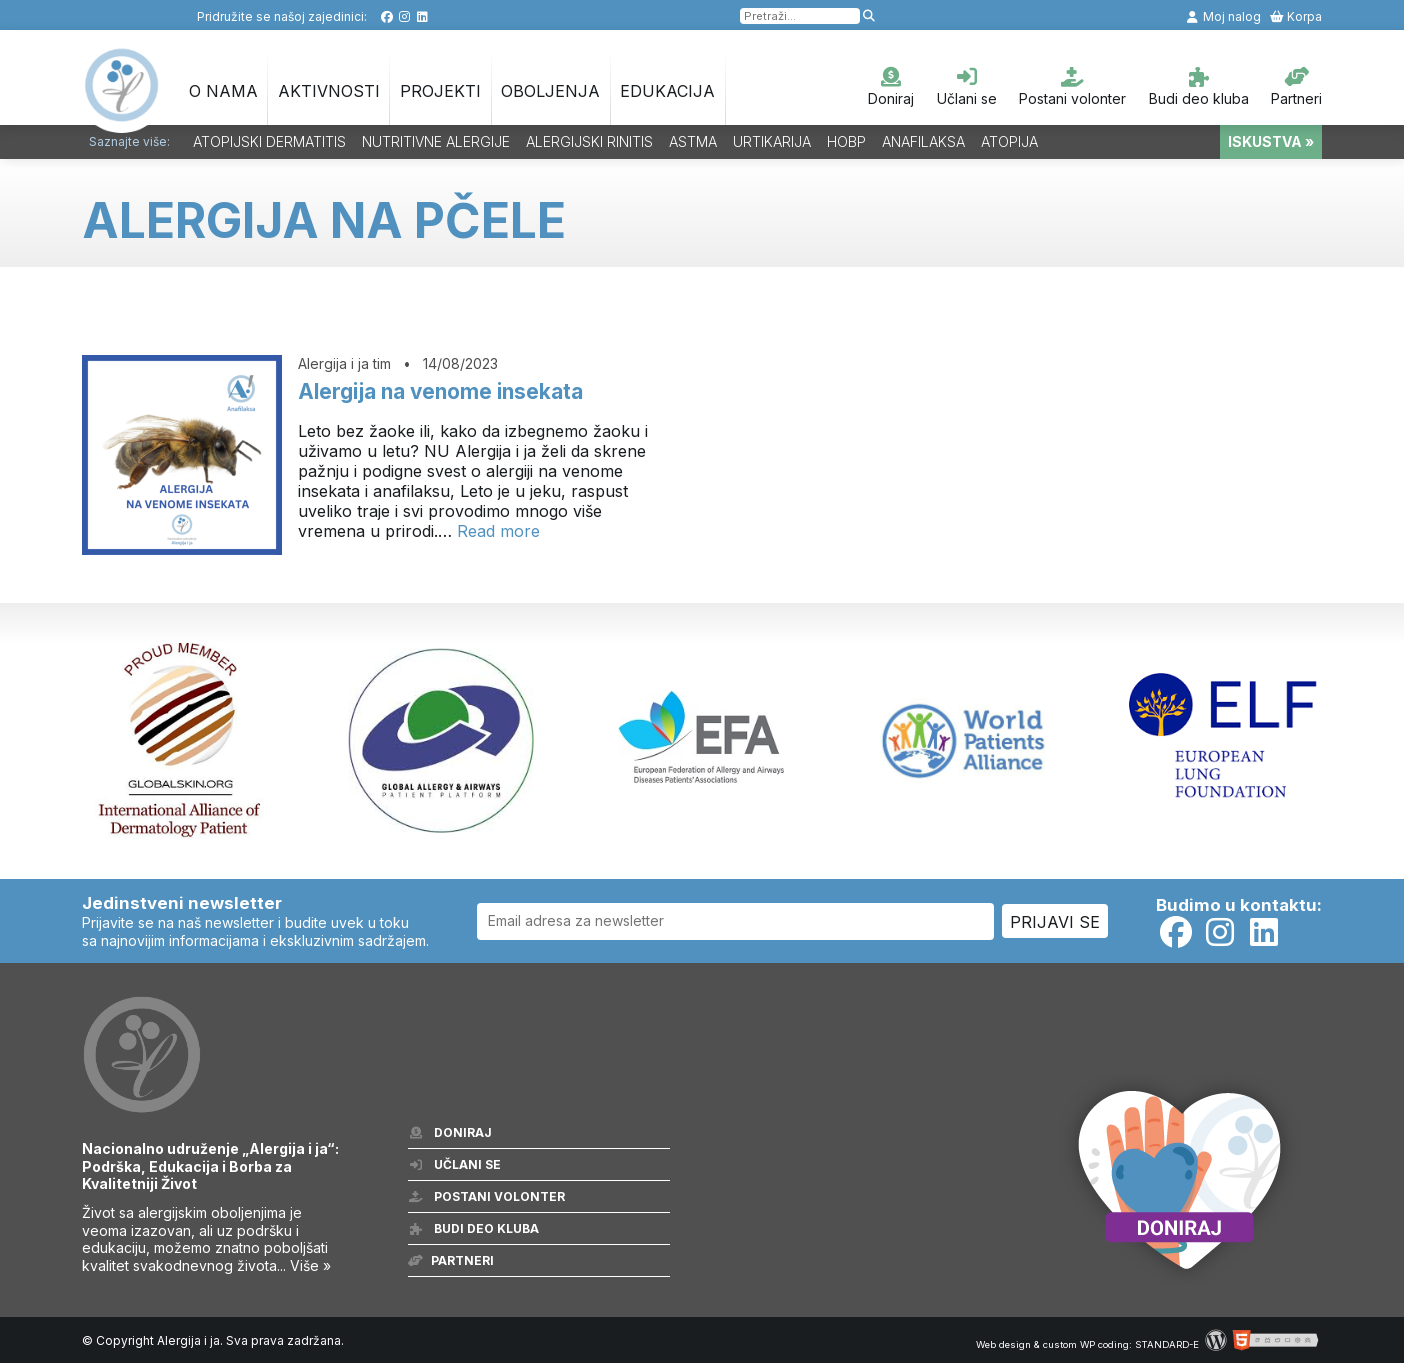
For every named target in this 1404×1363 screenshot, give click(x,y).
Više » (310, 1265)
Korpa (1295, 16)
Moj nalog (1223, 16)
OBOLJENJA (550, 91)
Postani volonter (1072, 87)
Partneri (1296, 87)
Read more (498, 531)
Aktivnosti (329, 91)
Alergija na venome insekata (440, 391)
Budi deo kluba (1199, 87)
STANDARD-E (1167, 1344)
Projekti (440, 91)
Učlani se (967, 87)
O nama (223, 91)
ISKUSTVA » (1271, 141)
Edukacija (667, 91)
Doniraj (891, 87)
